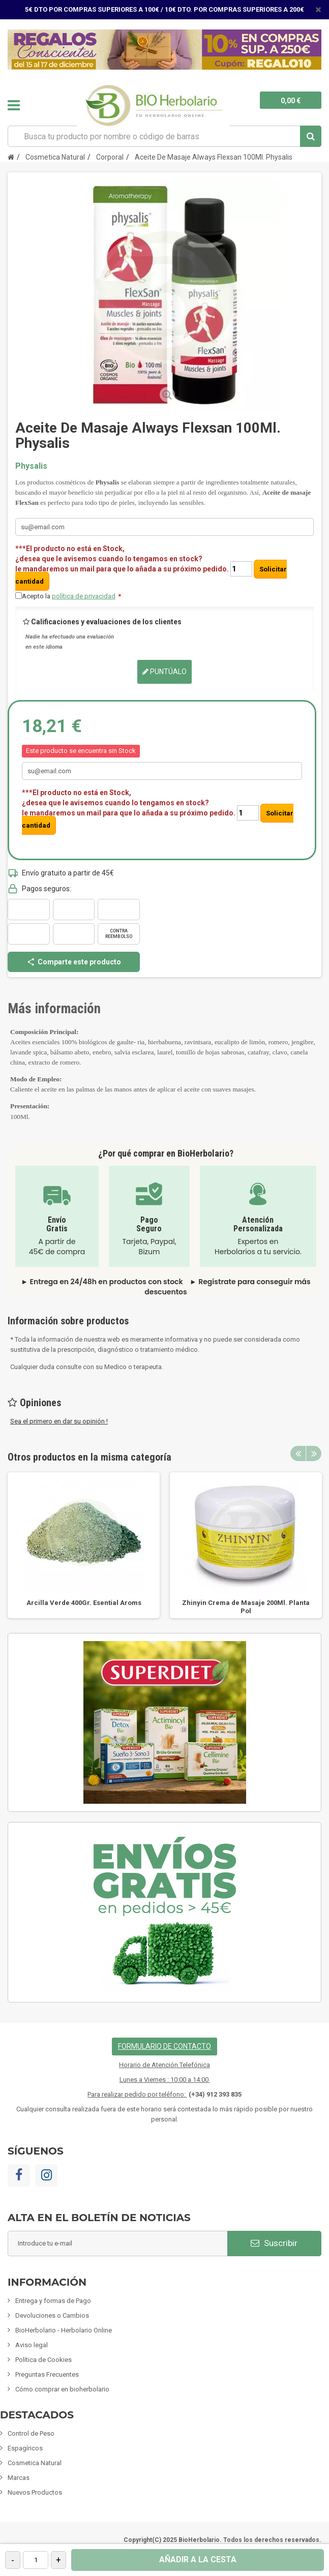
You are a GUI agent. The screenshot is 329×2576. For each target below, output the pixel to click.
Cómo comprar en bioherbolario (62, 2389)
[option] (84, 1545)
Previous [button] (298, 1453)
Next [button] (313, 1453)
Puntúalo (164, 672)
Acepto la (71, 596)
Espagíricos (25, 2448)
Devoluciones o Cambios (52, 2315)
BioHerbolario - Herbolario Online (63, 2330)
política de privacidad (83, 596)
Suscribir (274, 2243)
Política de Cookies (43, 2359)
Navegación (14, 105)
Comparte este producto (73, 962)
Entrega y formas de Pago (53, 2301)
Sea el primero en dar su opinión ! (59, 1421)
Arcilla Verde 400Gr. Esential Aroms (83, 1603)
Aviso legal (31, 2345)
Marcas (18, 2477)
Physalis (31, 466)
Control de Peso (31, 2433)
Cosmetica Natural (35, 2463)
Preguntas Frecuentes (47, 2374)
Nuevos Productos (35, 2492)
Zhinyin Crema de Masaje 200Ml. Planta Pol (246, 1607)
